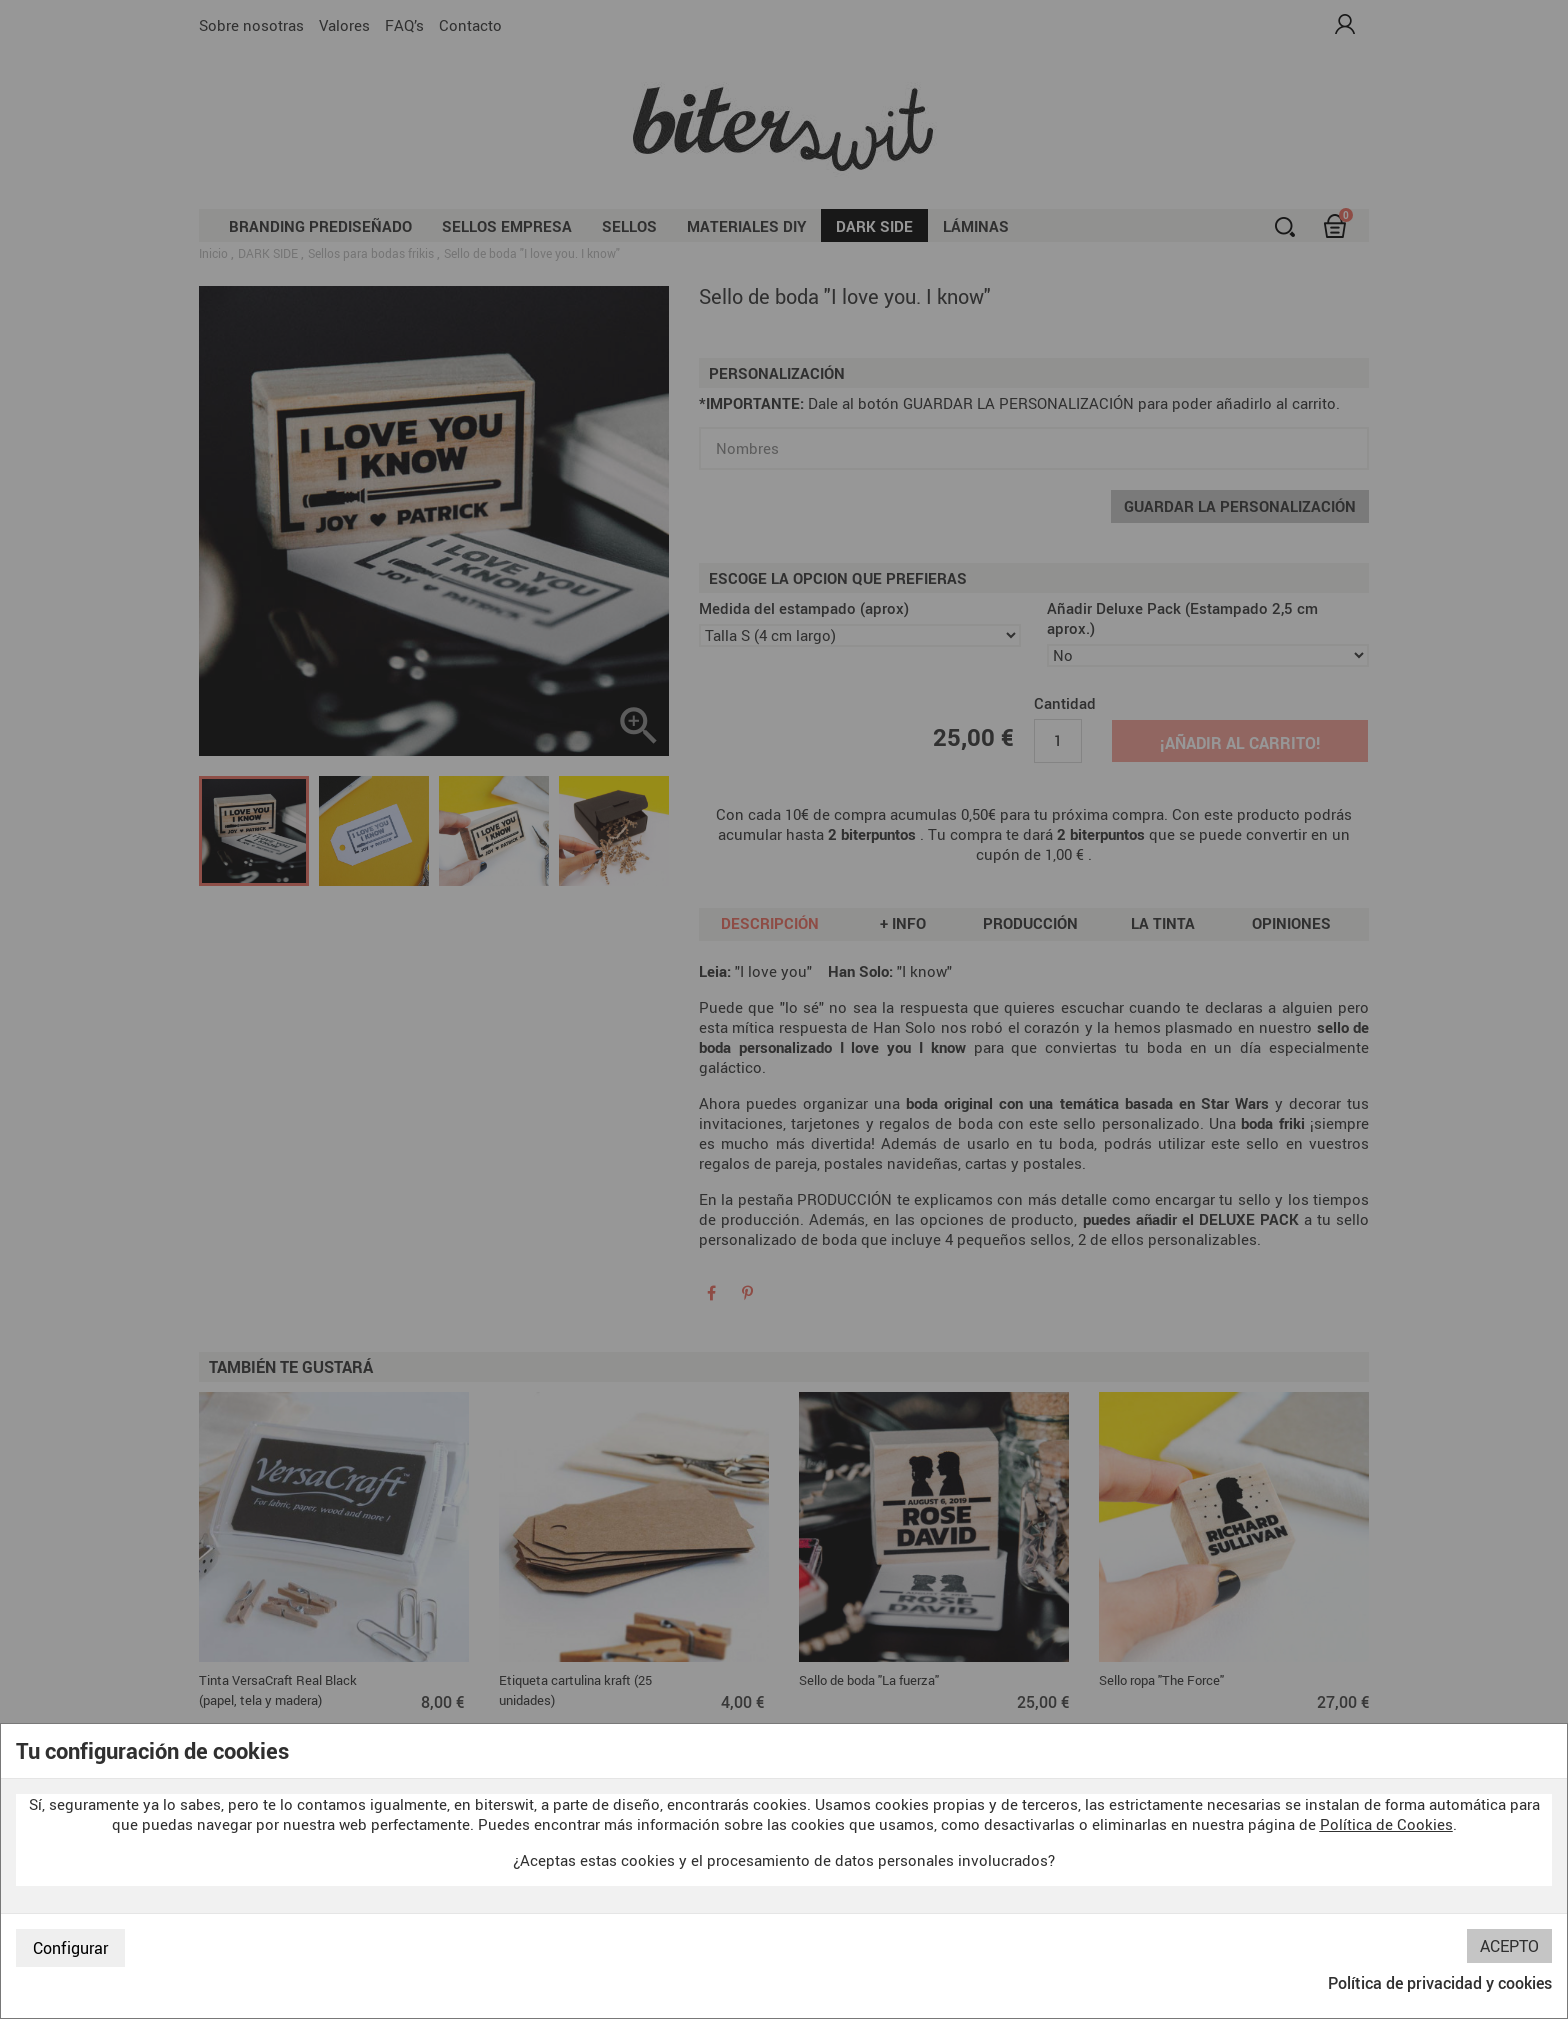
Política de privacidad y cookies (1440, 1983)
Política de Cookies (1386, 1824)
